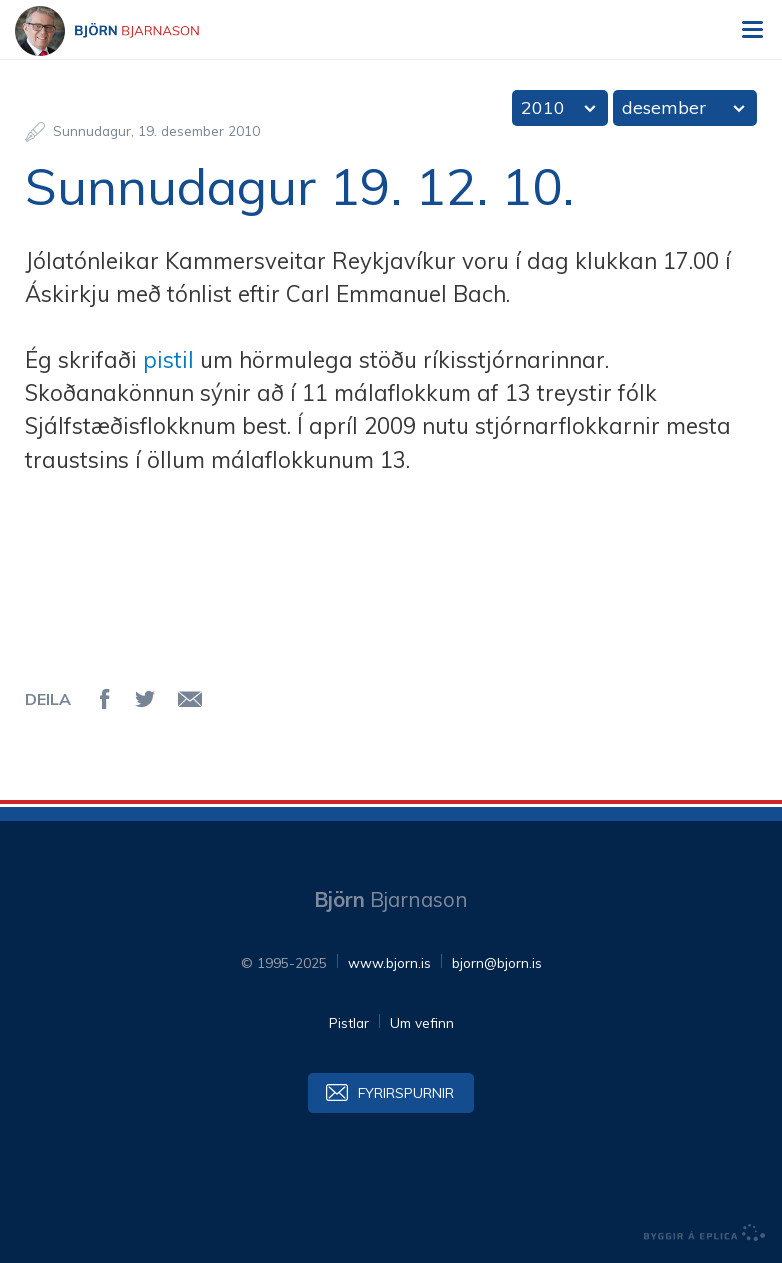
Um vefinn (422, 1022)
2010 (543, 107)
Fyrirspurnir (406, 1092)
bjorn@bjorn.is (497, 962)
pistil (168, 360)
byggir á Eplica (705, 1233)
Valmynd (752, 30)
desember (664, 107)
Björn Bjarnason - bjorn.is (125, 31)
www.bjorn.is (389, 962)
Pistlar (349, 1022)
